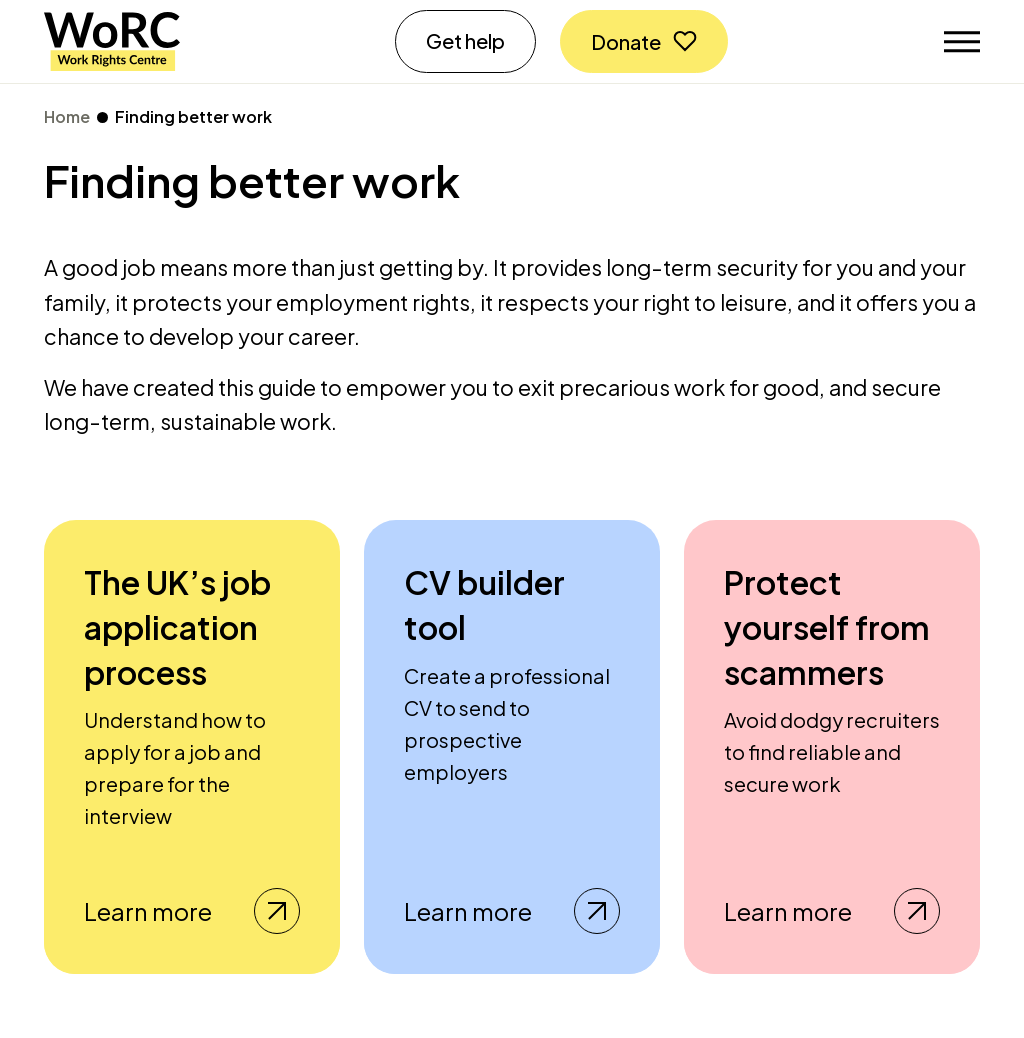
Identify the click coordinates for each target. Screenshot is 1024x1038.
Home (67, 116)
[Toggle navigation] (962, 42)
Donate (626, 41)
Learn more (192, 911)
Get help (465, 40)
